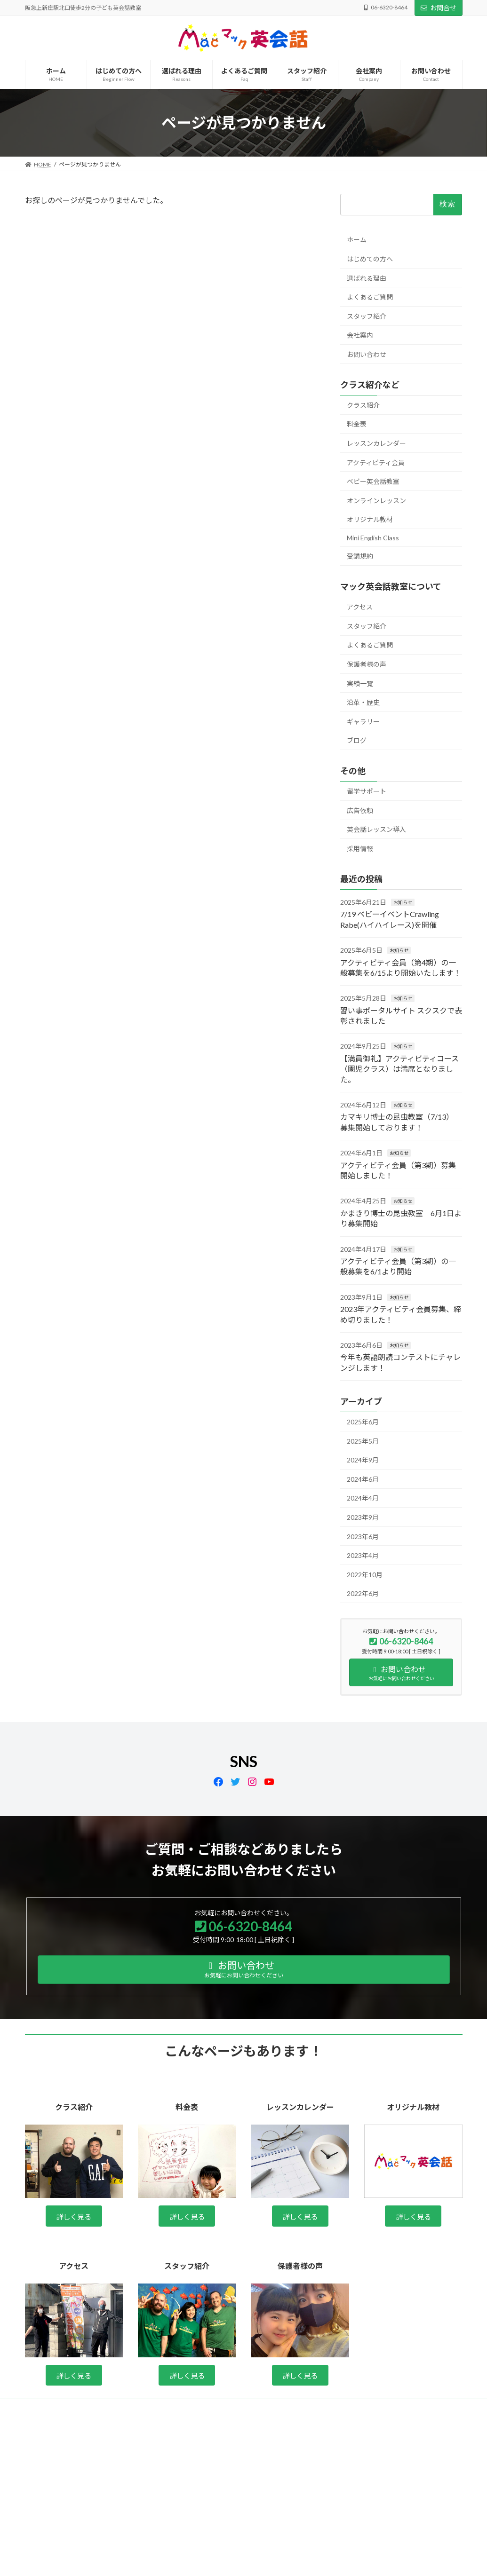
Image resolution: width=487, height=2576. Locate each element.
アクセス (360, 607)
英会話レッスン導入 (376, 829)
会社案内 (360, 335)
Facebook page (394, 2472)
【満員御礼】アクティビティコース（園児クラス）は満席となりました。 (399, 1069)
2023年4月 (363, 1555)
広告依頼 (360, 810)
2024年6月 (363, 1479)
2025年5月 (363, 1441)
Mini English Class (373, 538)
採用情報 (360, 849)
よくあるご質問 (370, 297)
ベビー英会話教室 (373, 481)
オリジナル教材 (370, 519)
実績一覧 (360, 683)
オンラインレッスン (376, 501)
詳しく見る (74, 2217)
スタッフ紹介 (366, 316)
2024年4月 (363, 1498)
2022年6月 (363, 1593)
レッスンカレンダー (376, 443)
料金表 (357, 424)
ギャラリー (363, 722)
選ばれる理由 (366, 278)
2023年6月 (363, 1537)
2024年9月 (363, 1460)
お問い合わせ (366, 354)
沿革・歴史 (363, 702)
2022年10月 (365, 1575)
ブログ (357, 740)
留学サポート (366, 791)
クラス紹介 (363, 405)
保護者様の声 (366, 664)
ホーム (357, 240)
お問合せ (438, 8)
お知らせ (402, 902)
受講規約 (360, 556)
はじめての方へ (370, 259)
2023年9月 (363, 1517)
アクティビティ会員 (376, 462)
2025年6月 (363, 1422)
